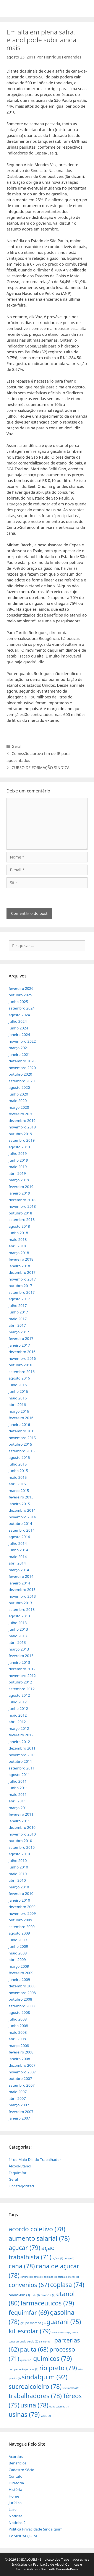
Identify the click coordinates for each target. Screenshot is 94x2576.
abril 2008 (17, 2038)
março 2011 (19, 1807)
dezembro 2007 (22, 2065)
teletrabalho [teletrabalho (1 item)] (71, 2387)
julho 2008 (18, 2019)
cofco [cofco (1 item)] (38, 2276)
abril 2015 (17, 1483)
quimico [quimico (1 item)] (26, 2360)
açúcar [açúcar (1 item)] (57, 2258)
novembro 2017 (22, 1279)
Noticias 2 (17, 2522)
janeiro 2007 (19, 2118)
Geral (16, 746)
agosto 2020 (19, 1087)
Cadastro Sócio (21, 2469)
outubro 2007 (20, 2078)
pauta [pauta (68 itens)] (34, 2349)
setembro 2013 (22, 1609)
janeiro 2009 (19, 1979)
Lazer (13, 2509)
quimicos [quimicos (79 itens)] (52, 2358)
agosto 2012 (19, 1695)
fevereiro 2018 (21, 1259)
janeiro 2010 (19, 1900)
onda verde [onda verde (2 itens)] (29, 2341)
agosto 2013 (19, 1615)
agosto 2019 (19, 1146)
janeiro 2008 (19, 2058)
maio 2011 (18, 1794)
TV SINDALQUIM (23, 2535)
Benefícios (17, 2463)
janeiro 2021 (19, 1054)
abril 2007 (17, 2098)
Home (14, 2496)
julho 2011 (18, 1781)
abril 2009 (17, 1959)
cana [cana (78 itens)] (22, 2266)
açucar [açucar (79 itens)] (24, 2247)
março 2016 (19, 1411)
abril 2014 (17, 1563)
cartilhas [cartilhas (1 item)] (26, 2276)
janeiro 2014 (19, 1583)
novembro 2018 (22, 1206)
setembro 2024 (22, 1008)
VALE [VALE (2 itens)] (46, 2416)
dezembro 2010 (22, 1827)
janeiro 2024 (19, 1034)
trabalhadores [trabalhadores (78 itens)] (35, 2395)
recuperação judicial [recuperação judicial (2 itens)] (23, 2369)
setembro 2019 (22, 1140)
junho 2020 (18, 1094)
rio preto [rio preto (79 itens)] (58, 2367)
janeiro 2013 (19, 1662)
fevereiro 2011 (21, 1814)
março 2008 (19, 2045)
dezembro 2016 (22, 1351)
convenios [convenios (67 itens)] (29, 2285)
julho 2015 (18, 1464)
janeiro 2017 (19, 1345)
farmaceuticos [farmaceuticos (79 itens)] (47, 2303)
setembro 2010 (22, 1847)
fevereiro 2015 (21, 1497)
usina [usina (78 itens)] (34, 2405)
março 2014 (19, 1569)
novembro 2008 (22, 1992)
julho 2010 (18, 1860)
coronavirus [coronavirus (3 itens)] (19, 2295)
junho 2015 (18, 1470)
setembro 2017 (22, 1292)
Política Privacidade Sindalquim (36, 2529)
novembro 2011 (22, 1754)
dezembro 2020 (22, 1060)
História (15, 2489)
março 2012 (19, 1728)
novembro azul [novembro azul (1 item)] (61, 2332)
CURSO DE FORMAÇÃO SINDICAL (42, 767)
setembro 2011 (22, 1768)
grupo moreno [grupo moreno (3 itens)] (32, 2323)
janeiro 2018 (19, 1265)
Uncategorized (21, 2185)
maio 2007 (18, 2091)
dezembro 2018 (22, 1199)
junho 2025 (18, 1001)
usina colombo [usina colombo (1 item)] (59, 2406)
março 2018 (19, 1252)
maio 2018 (18, 1239)
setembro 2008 (22, 2005)
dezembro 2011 (22, 1748)
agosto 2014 (19, 1536)
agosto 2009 (19, 1933)
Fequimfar (17, 2172)
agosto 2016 (19, 1378)
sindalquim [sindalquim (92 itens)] (45, 2377)
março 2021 (19, 1047)
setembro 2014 (22, 1530)
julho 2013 (18, 1622)
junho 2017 (18, 1312)
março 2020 (19, 1107)
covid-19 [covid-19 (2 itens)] (48, 2295)
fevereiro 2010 (21, 1893)
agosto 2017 (19, 1298)
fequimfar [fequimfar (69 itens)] (29, 2312)
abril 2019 (17, 1173)
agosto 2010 (19, 1853)
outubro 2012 (20, 1682)
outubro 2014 (20, 1523)
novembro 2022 (22, 1041)
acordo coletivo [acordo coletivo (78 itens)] (37, 2229)
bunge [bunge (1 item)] (69, 2258)
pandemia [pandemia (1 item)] (46, 2341)
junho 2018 (18, 1232)
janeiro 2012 (19, 1741)
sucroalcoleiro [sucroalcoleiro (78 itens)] (35, 2386)
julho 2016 (18, 1384)
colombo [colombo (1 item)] (50, 2276)
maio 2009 (18, 1953)
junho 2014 (18, 1549)
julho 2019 (18, 1153)
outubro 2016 (20, 1364)
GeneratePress (67, 2569)
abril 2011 (17, 1800)
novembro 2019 (22, 1127)
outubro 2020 (20, 1074)
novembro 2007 (22, 2072)
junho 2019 (18, 1160)
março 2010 (19, 1887)
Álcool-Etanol (20, 2166)
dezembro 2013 (22, 1589)
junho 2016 (18, 1391)
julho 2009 (18, 1939)
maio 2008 (18, 2032)
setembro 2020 (22, 1080)
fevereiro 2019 (21, 1186)
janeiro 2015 (19, 1503)
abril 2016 (17, 1404)
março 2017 (19, 1331)
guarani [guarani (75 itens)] (64, 2322)
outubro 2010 (20, 1840)
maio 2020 (18, 1100)
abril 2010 (17, 1880)
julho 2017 (18, 1305)
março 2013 (19, 1649)
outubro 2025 (20, 994)
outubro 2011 (20, 1761)
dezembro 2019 (22, 1120)
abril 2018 (17, 1245)
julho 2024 (18, 1021)
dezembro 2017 (22, 1272)
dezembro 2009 (22, 1906)
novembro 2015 (22, 1437)
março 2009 (19, 1966)
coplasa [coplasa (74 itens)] (67, 2285)
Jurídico (15, 2502)
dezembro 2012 (22, 1668)
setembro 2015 (22, 1450)
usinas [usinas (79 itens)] (24, 2414)
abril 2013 (17, 1642)
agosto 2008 (19, 2012)
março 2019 (19, 1179)
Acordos (16, 2456)
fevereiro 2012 (21, 1734)
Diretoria (16, 2482)
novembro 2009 (22, 1913)
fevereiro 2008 (21, 2052)
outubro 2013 (20, 1602)
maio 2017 (18, 1318)
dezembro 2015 (22, 1430)
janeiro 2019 (19, 1193)
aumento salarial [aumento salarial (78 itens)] (39, 2238)
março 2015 (19, 1490)
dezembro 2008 (22, 1986)
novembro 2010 (22, 1834)
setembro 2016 (22, 1371)
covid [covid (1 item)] (35, 2295)
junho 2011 (18, 1787)
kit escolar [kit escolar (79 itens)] (29, 2331)
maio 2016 (18, 1398)
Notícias (16, 2515)
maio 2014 (18, 1556)
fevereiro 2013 (21, 1655)
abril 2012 (17, 1721)
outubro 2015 (20, 1444)
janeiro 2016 (19, 1424)
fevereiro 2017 (21, 1338)
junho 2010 (18, 1867)
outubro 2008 (20, 1999)
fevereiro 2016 (21, 1417)
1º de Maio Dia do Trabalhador (35, 2159)
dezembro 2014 (22, 1510)
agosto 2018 (19, 1226)
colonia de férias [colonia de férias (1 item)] (68, 2276)
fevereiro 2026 (21, 988)
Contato (16, 2476)
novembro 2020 (22, 1067)
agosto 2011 (19, 1774)
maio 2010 (18, 1873)
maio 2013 (18, 1635)
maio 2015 (18, 1477)
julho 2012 (18, 1701)
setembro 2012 (22, 1688)
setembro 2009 (22, 1926)
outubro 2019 (20, 1133)
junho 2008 (18, 2025)
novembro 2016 (22, 1358)
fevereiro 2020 (21, 1113)
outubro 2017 (20, 1285)
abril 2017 (17, 1325)
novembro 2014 (22, 1516)
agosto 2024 (19, 1014)
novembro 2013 (22, 1596)
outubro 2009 (20, 1919)
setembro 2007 (22, 2085)
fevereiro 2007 (21, 2111)
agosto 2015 (19, 1457)
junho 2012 (18, 1708)
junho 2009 (18, 1946)
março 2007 (19, 2104)
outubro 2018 (20, 1213)
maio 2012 (18, 1715)
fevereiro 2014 (21, 1576)
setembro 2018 (22, 1219)
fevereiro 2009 (21, 1972)
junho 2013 (18, 1629)
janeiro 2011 (19, 1820)
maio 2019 (18, 1166)
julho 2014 (18, 1543)
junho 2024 (18, 1028)
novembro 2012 (22, 1675)
